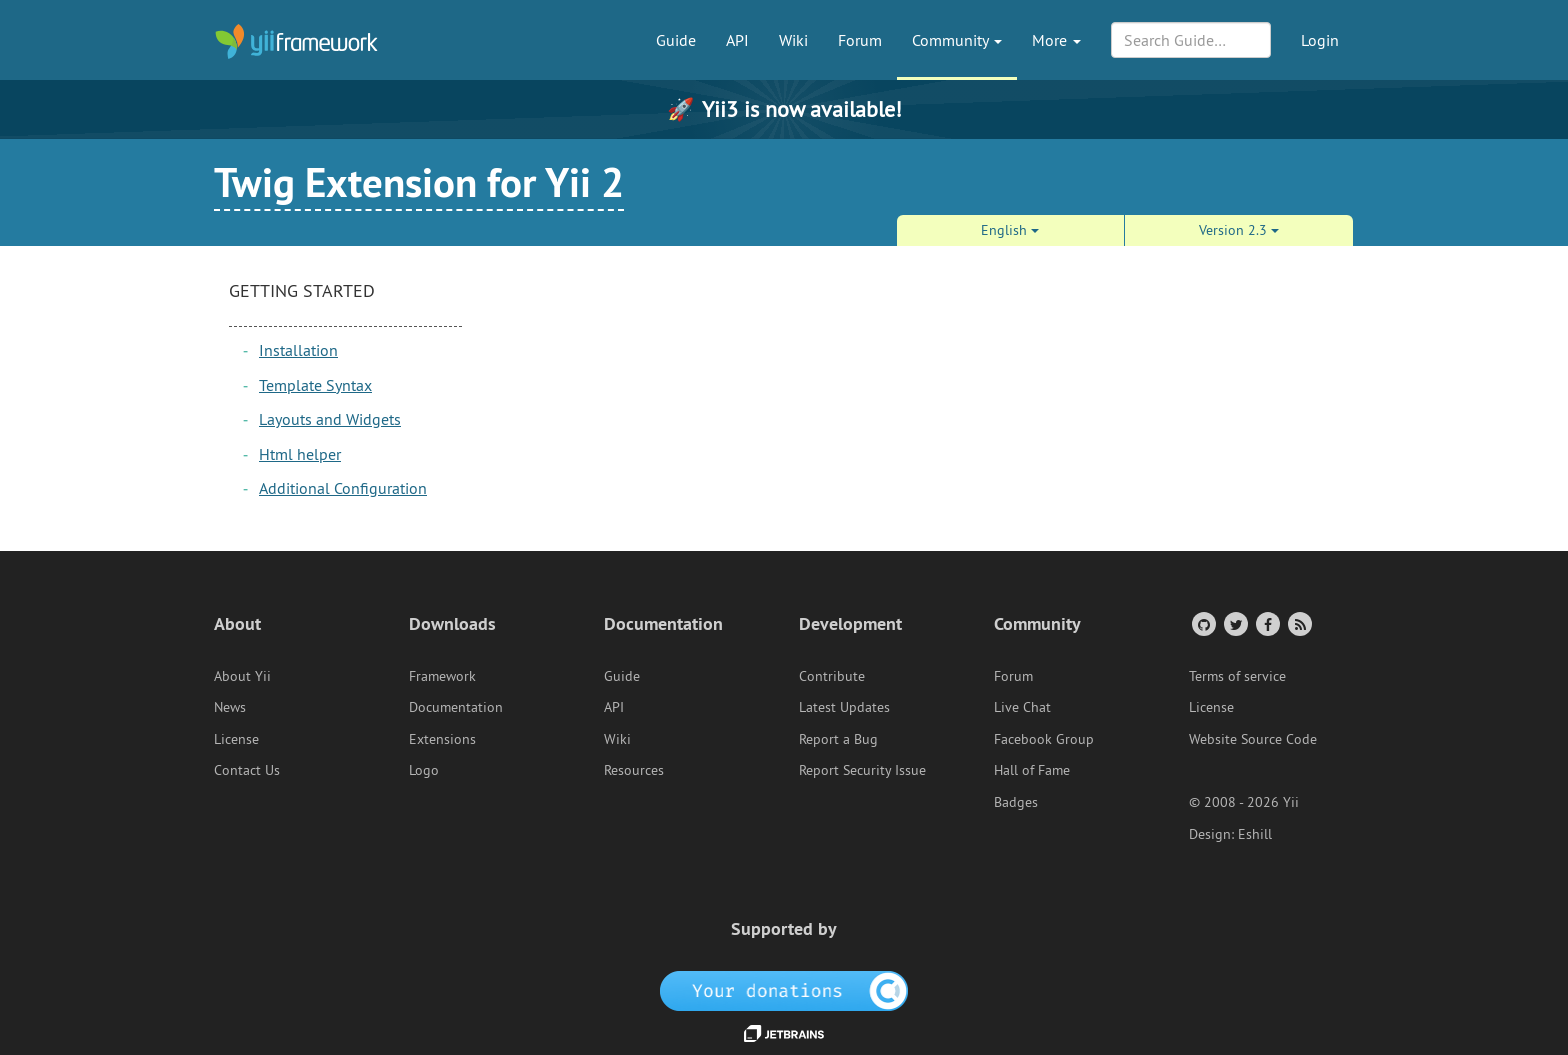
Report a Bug (838, 739)
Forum (860, 40)
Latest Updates (844, 707)
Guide (676, 40)
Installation (298, 350)
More (1056, 40)
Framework (442, 676)
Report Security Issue (862, 770)
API (737, 40)
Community (957, 40)
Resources (634, 770)
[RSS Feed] (1298, 623)
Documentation (456, 707)
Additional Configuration (343, 488)
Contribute (832, 676)
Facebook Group (1044, 739)
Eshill (1255, 834)
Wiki (793, 40)
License (236, 739)
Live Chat (1022, 707)
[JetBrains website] (784, 1032)
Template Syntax (315, 385)
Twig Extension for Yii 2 (419, 182)
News (230, 707)
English (1010, 230)
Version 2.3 (1239, 230)
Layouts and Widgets (330, 419)
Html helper (300, 454)
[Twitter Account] (1234, 623)
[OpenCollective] (784, 990)
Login (1320, 40)
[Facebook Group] (1266, 623)
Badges (1016, 802)
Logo (424, 770)
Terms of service (1237, 676)
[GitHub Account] (1202, 623)
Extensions (442, 739)
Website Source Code (1253, 739)
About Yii (242, 676)
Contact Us (247, 770)
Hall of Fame (1032, 770)
